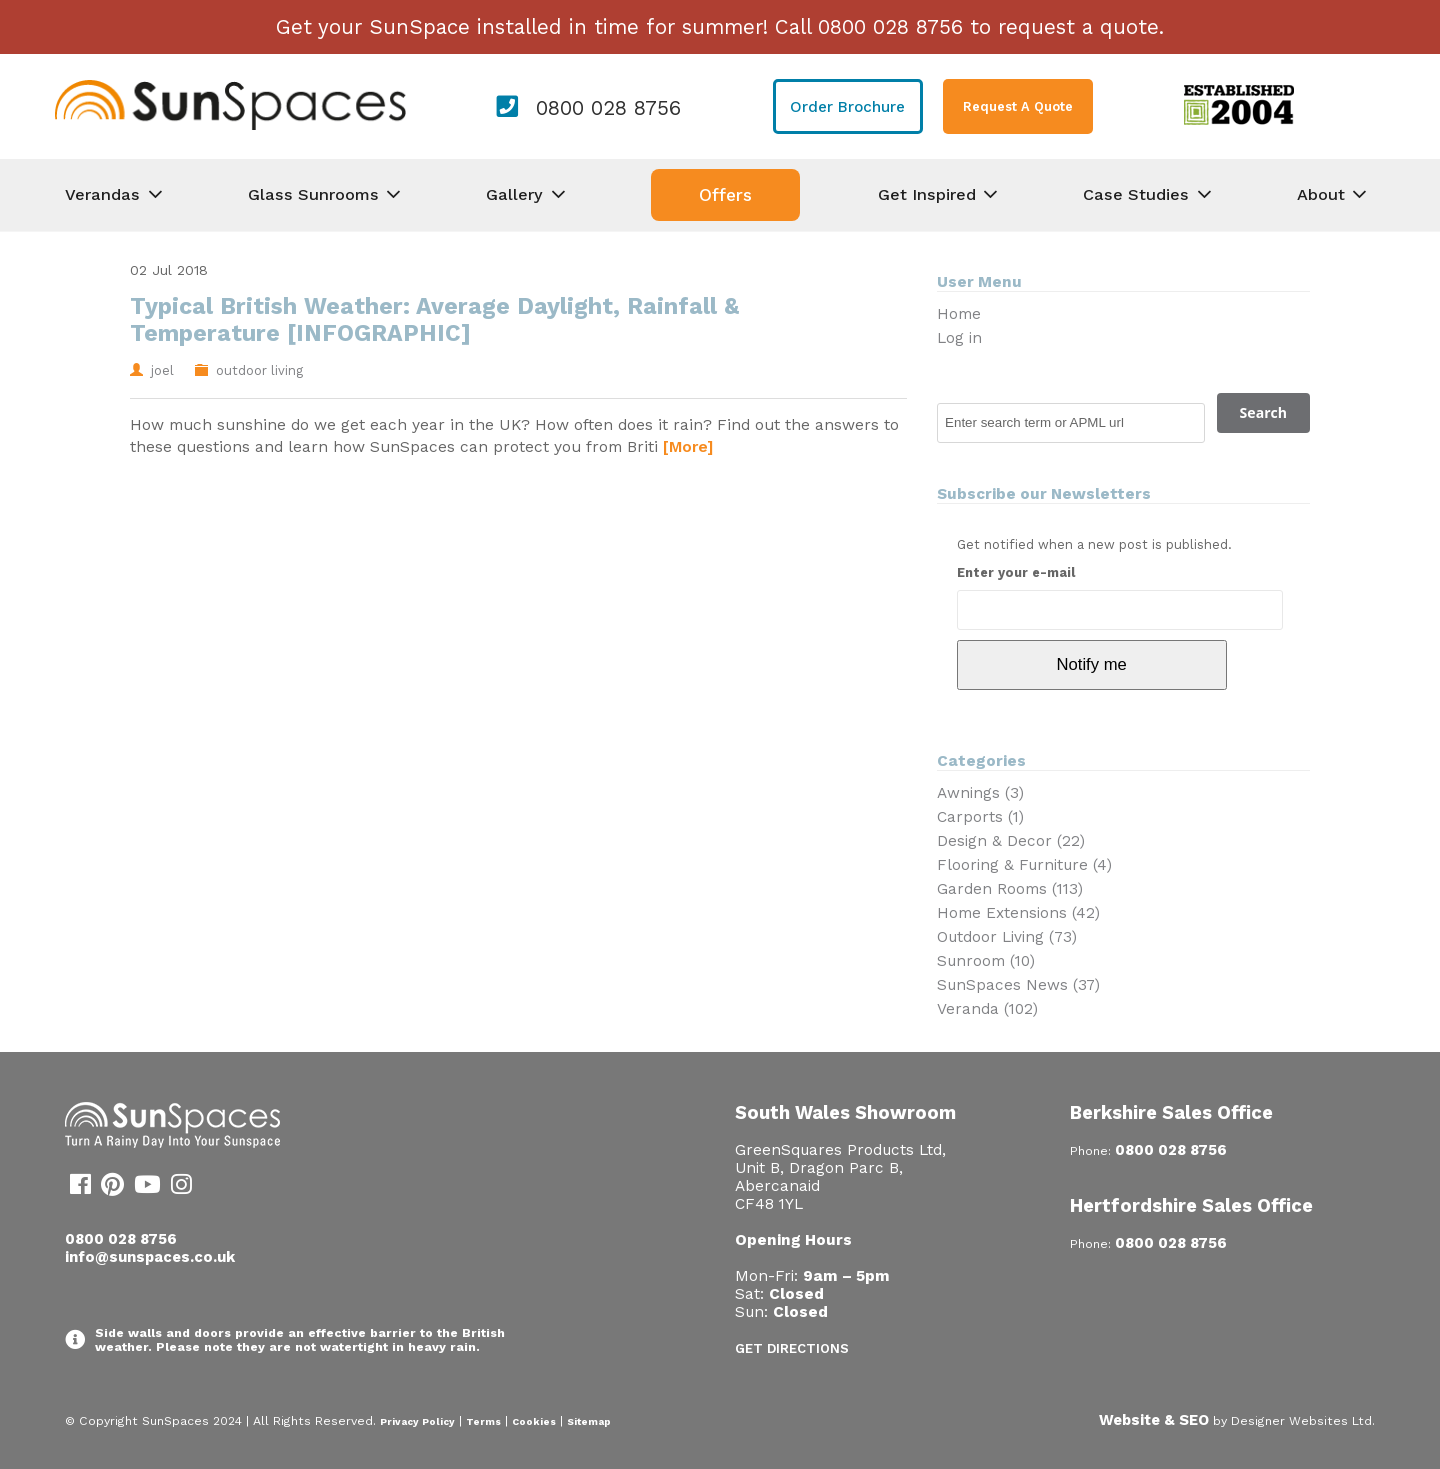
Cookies (534, 1421)
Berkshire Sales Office (1171, 1112)
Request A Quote (1018, 106)
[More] (688, 446)
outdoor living (259, 370)
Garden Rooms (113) (1010, 889)
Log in (959, 338)
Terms (483, 1421)
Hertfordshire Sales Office (1191, 1205)
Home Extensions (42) (1018, 913)
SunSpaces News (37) (1018, 985)
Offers (725, 195)
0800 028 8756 (608, 108)
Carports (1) (980, 817)
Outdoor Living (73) (1007, 937)
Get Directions (792, 1348)
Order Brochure (847, 107)
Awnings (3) (980, 793)
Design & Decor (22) (1011, 841)
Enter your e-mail (1016, 572)
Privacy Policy (417, 1421)
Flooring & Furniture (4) (1024, 865)
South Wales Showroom (845, 1112)
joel (162, 370)
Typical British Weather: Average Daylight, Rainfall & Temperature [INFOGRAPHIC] (434, 320)
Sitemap (589, 1421)
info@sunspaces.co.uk (150, 1257)
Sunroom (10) (986, 961)
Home (959, 314)
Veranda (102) (987, 1009)
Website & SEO (1154, 1420)
